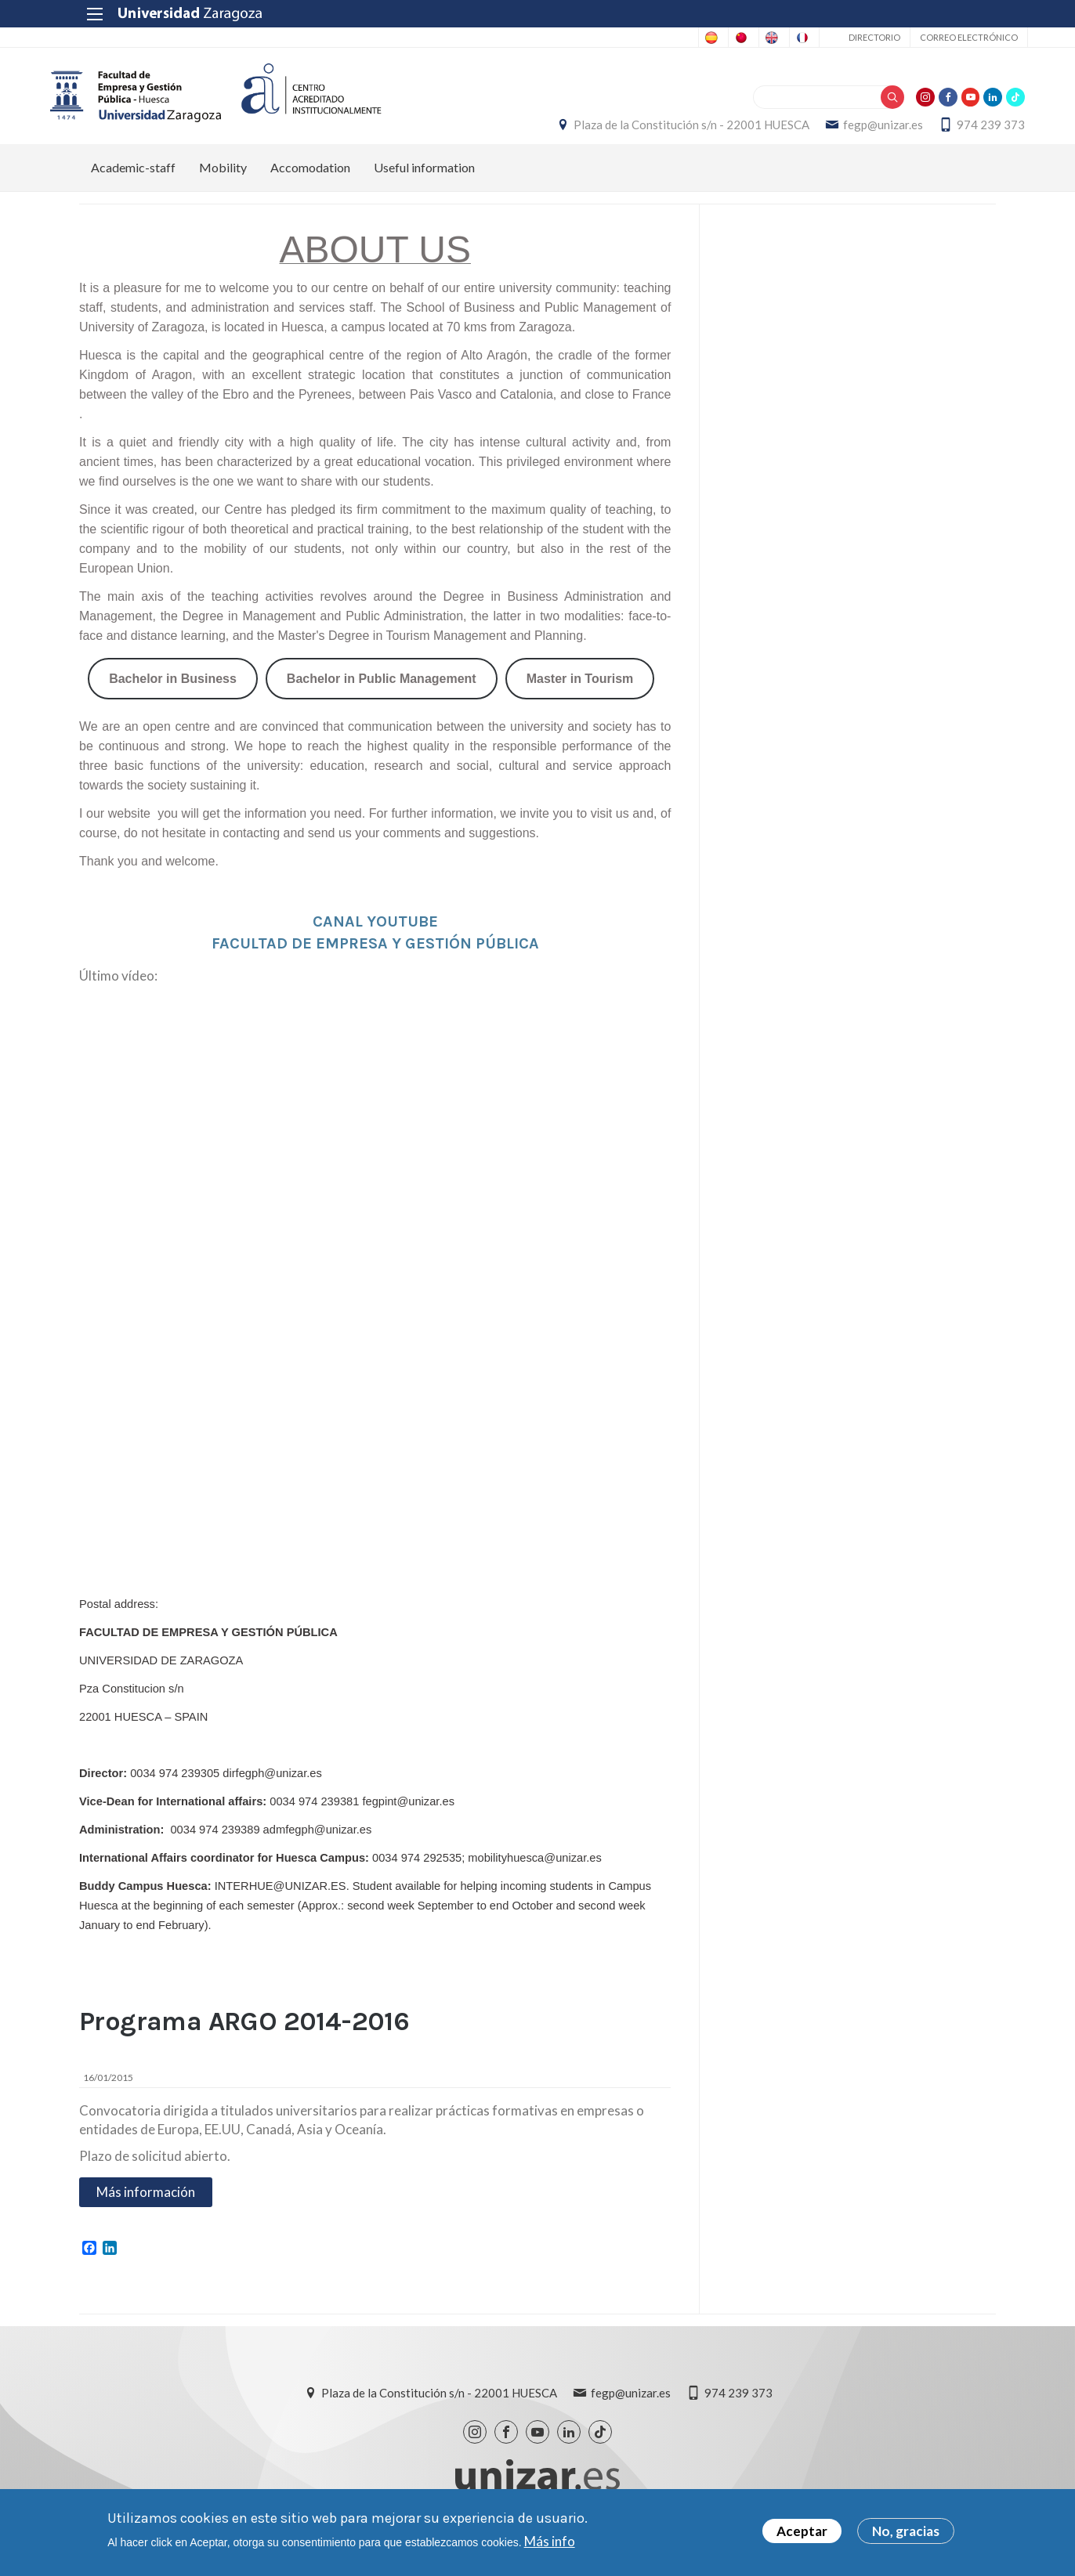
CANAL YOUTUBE (375, 938)
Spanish (528, 37)
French (765, 37)
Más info (549, 2541)
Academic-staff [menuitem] (133, 183)
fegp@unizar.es (854, 133)
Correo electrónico (937, 37)
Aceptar (801, 2531)
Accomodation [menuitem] (310, 183)
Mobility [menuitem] (223, 183)
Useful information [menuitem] (424, 183)
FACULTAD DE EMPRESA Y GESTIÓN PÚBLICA (375, 960)
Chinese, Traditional (616, 37)
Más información (145, 2207)
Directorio (842, 37)
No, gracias (905, 2531)
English (704, 37)
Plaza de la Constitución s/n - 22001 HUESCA (662, 133)
